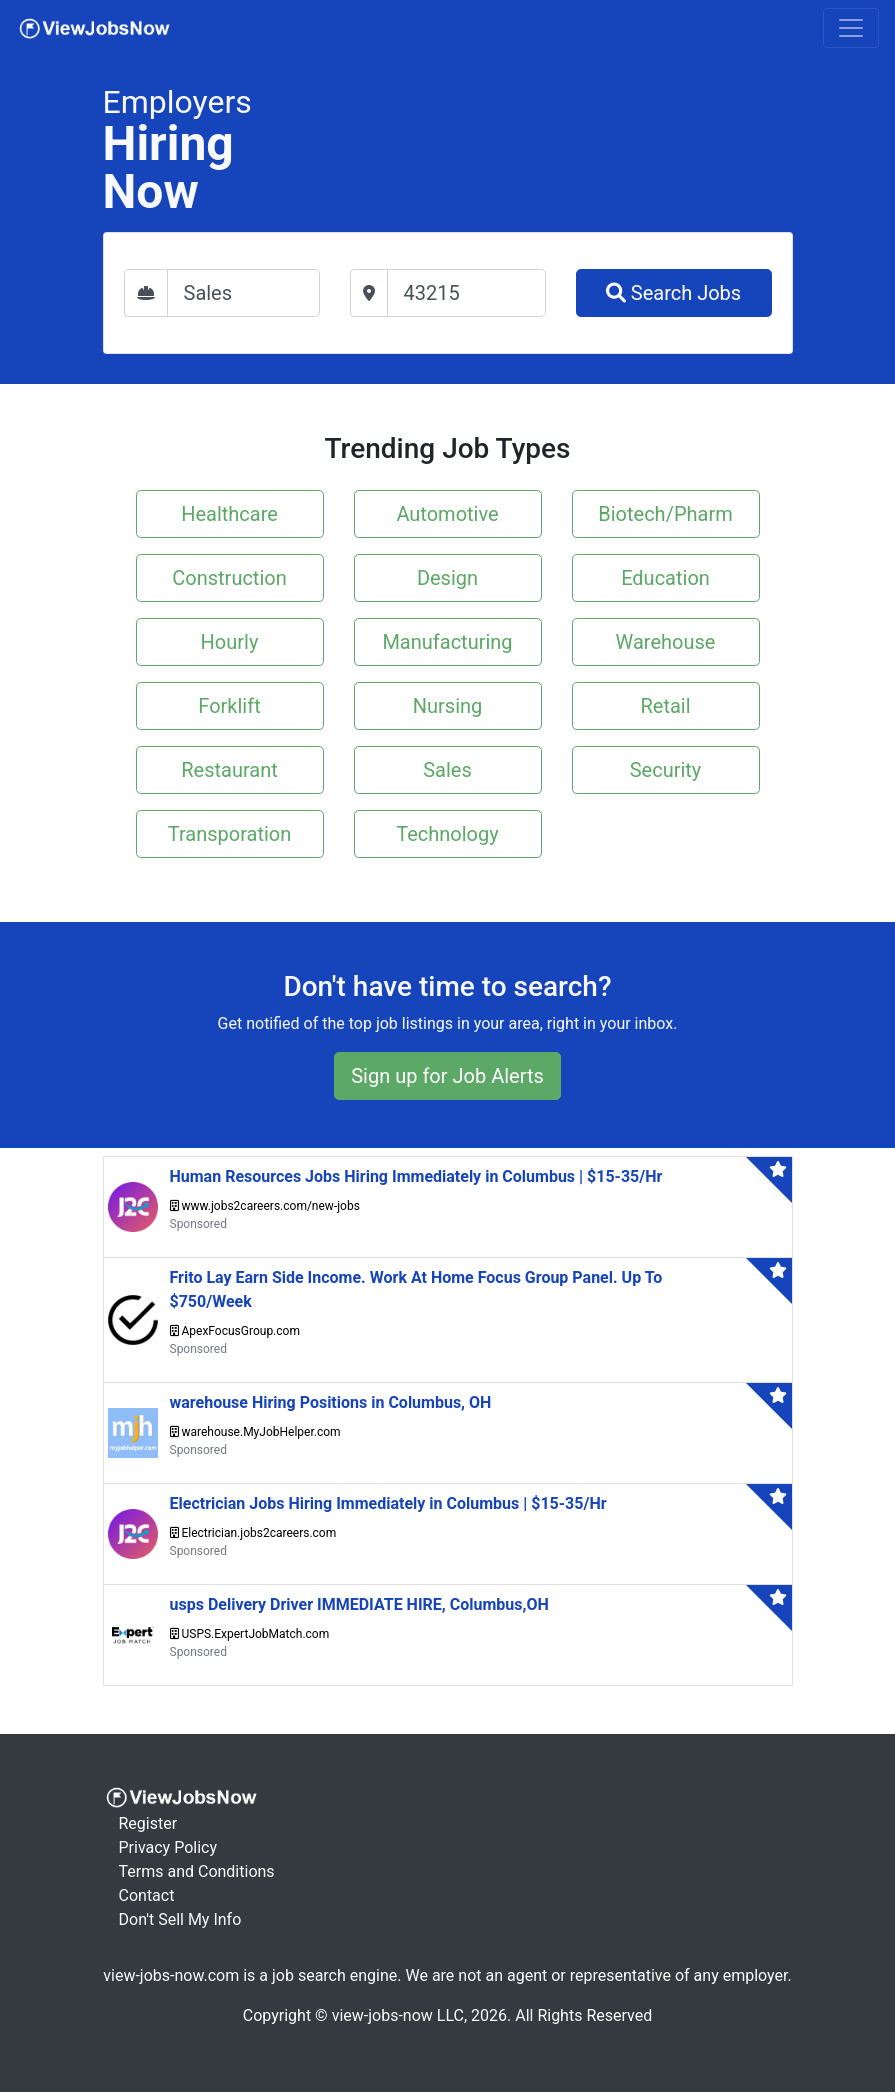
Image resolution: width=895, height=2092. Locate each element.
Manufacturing (447, 642)
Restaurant (229, 770)
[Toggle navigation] (851, 28)
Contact (147, 1895)
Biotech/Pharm (665, 514)
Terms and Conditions (197, 1871)
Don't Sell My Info (180, 1919)
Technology (447, 834)
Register (148, 1823)
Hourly (230, 642)
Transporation (230, 834)
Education (665, 578)
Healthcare (229, 514)
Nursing (448, 706)
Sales (447, 770)
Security (666, 770)
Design (447, 578)
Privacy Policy (168, 1847)
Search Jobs (673, 293)
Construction (229, 578)
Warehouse (666, 642)
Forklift (229, 706)
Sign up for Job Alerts (447, 1076)
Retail (665, 706)
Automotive (447, 514)
